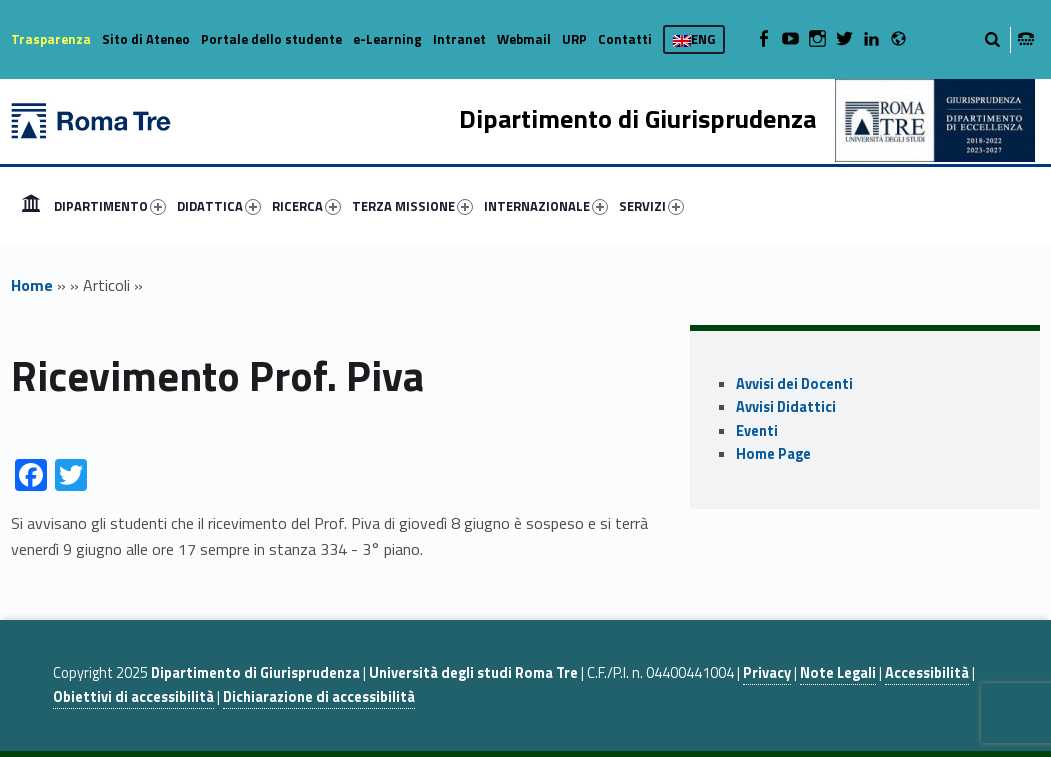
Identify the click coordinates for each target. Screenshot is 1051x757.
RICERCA (306, 206)
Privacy (767, 673)
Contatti (625, 39)
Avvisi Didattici (786, 407)
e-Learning (387, 39)
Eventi (757, 431)
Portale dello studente (271, 39)
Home (31, 206)
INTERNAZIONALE (546, 206)
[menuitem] (31, 206)
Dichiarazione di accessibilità (319, 697)
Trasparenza (51, 39)
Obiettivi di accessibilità (133, 697)
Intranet (459, 39)
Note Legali (838, 673)
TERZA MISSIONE (412, 206)
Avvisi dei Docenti (794, 384)
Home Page (773, 454)
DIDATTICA (219, 206)
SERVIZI (651, 206)
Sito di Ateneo (146, 39)
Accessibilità (927, 673)
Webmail (524, 39)
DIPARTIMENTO (110, 206)
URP (574, 39)
